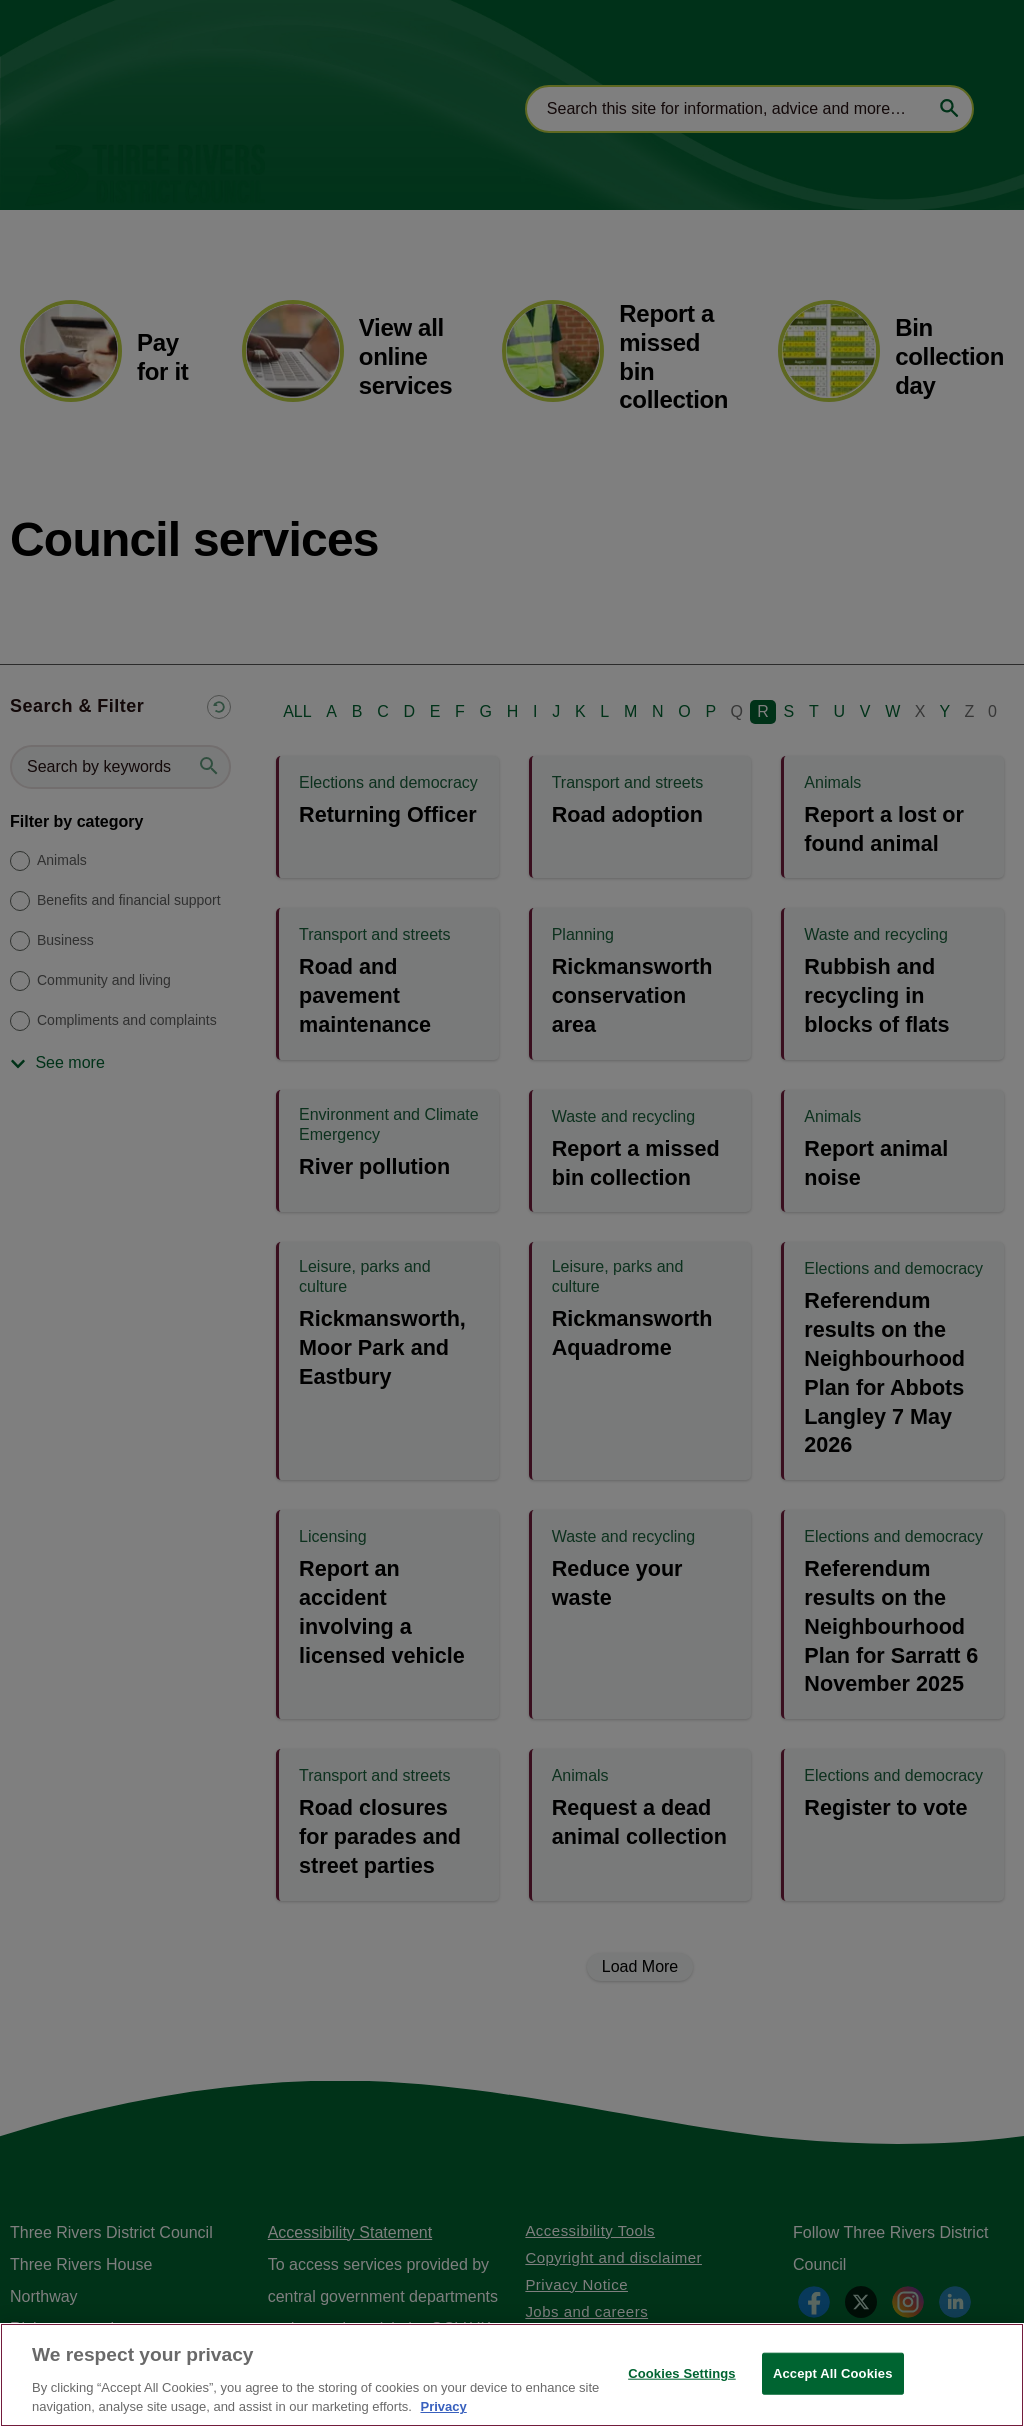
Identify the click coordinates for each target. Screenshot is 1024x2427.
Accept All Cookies (833, 2373)
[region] (512, 2375)
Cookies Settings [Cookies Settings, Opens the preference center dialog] (682, 2373)
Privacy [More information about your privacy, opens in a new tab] (443, 2406)
